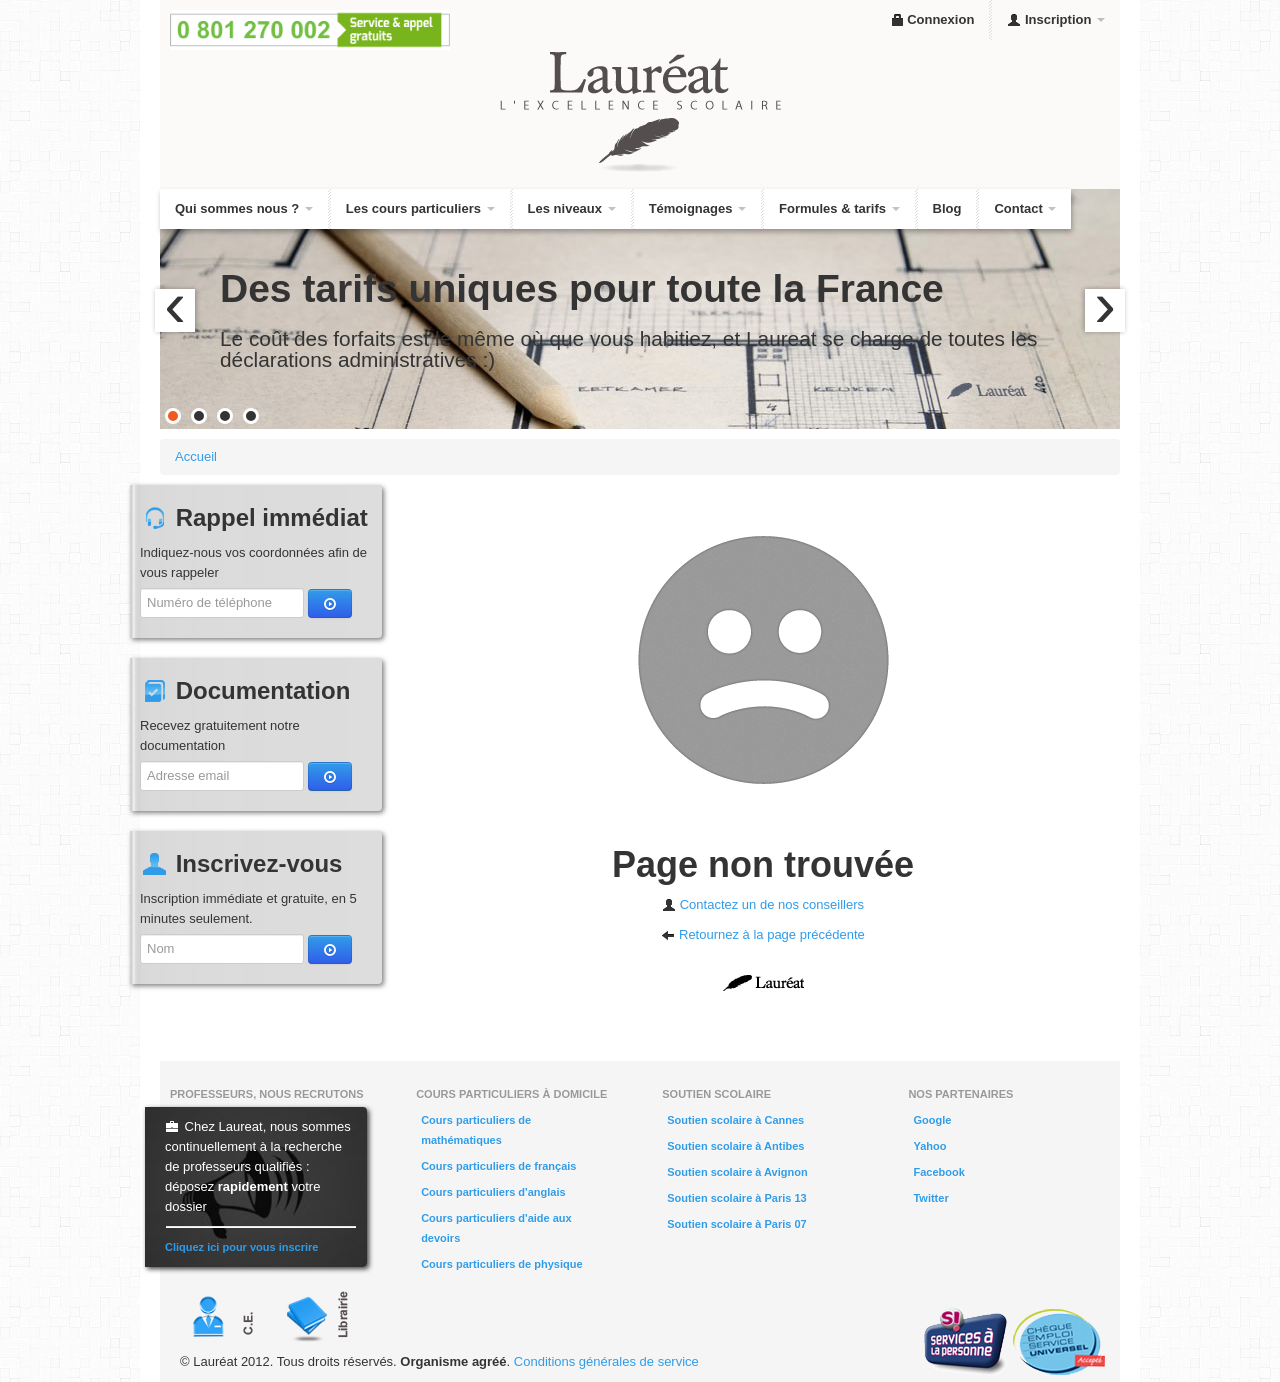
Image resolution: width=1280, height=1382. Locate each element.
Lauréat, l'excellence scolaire (640, 112)
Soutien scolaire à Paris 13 (736, 1198)
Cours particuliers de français (498, 1166)
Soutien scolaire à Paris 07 (736, 1224)
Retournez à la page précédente (762, 934)
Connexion (932, 19)
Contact (1025, 208)
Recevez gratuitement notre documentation (220, 735)
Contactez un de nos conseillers (763, 904)
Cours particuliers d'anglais (493, 1192)
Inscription (1056, 19)
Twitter (930, 1198)
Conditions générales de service (606, 1361)
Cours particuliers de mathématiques (476, 1130)
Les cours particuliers (420, 208)
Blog (947, 208)
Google (932, 1120)
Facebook (938, 1172)
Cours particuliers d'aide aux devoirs (496, 1228)
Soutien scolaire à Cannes (735, 1120)
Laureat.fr (763, 983)
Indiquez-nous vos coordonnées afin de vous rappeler (253, 562)
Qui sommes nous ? (244, 208)
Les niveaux (572, 208)
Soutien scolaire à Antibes (735, 1146)
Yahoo (929, 1146)
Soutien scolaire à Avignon (737, 1172)
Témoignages (697, 208)
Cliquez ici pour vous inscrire (241, 1247)
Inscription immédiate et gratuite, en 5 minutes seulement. (248, 908)
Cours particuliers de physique (501, 1264)
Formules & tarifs (839, 208)
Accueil (196, 456)
